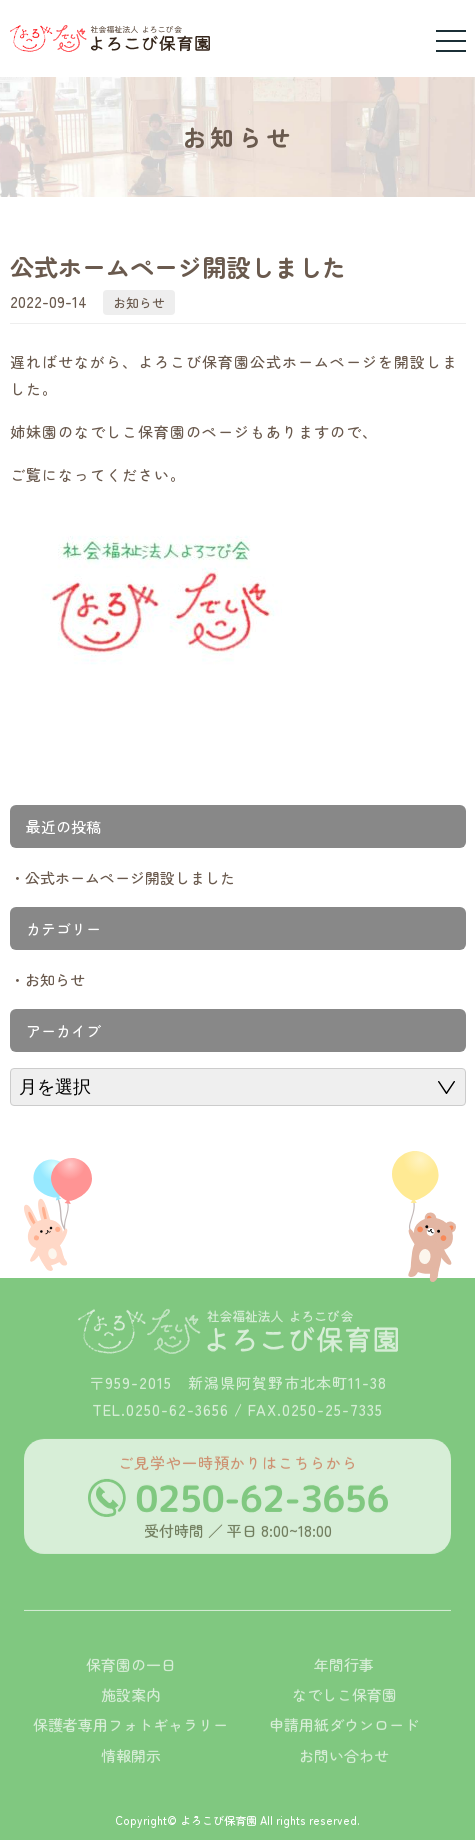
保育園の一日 (131, 1686)
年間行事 (344, 1686)
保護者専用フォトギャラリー (130, 1747)
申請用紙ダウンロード (344, 1747)
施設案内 (131, 1717)
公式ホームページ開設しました (130, 877)
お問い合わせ (344, 1777)
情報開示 (131, 1777)
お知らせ (139, 302)
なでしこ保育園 (344, 1717)
